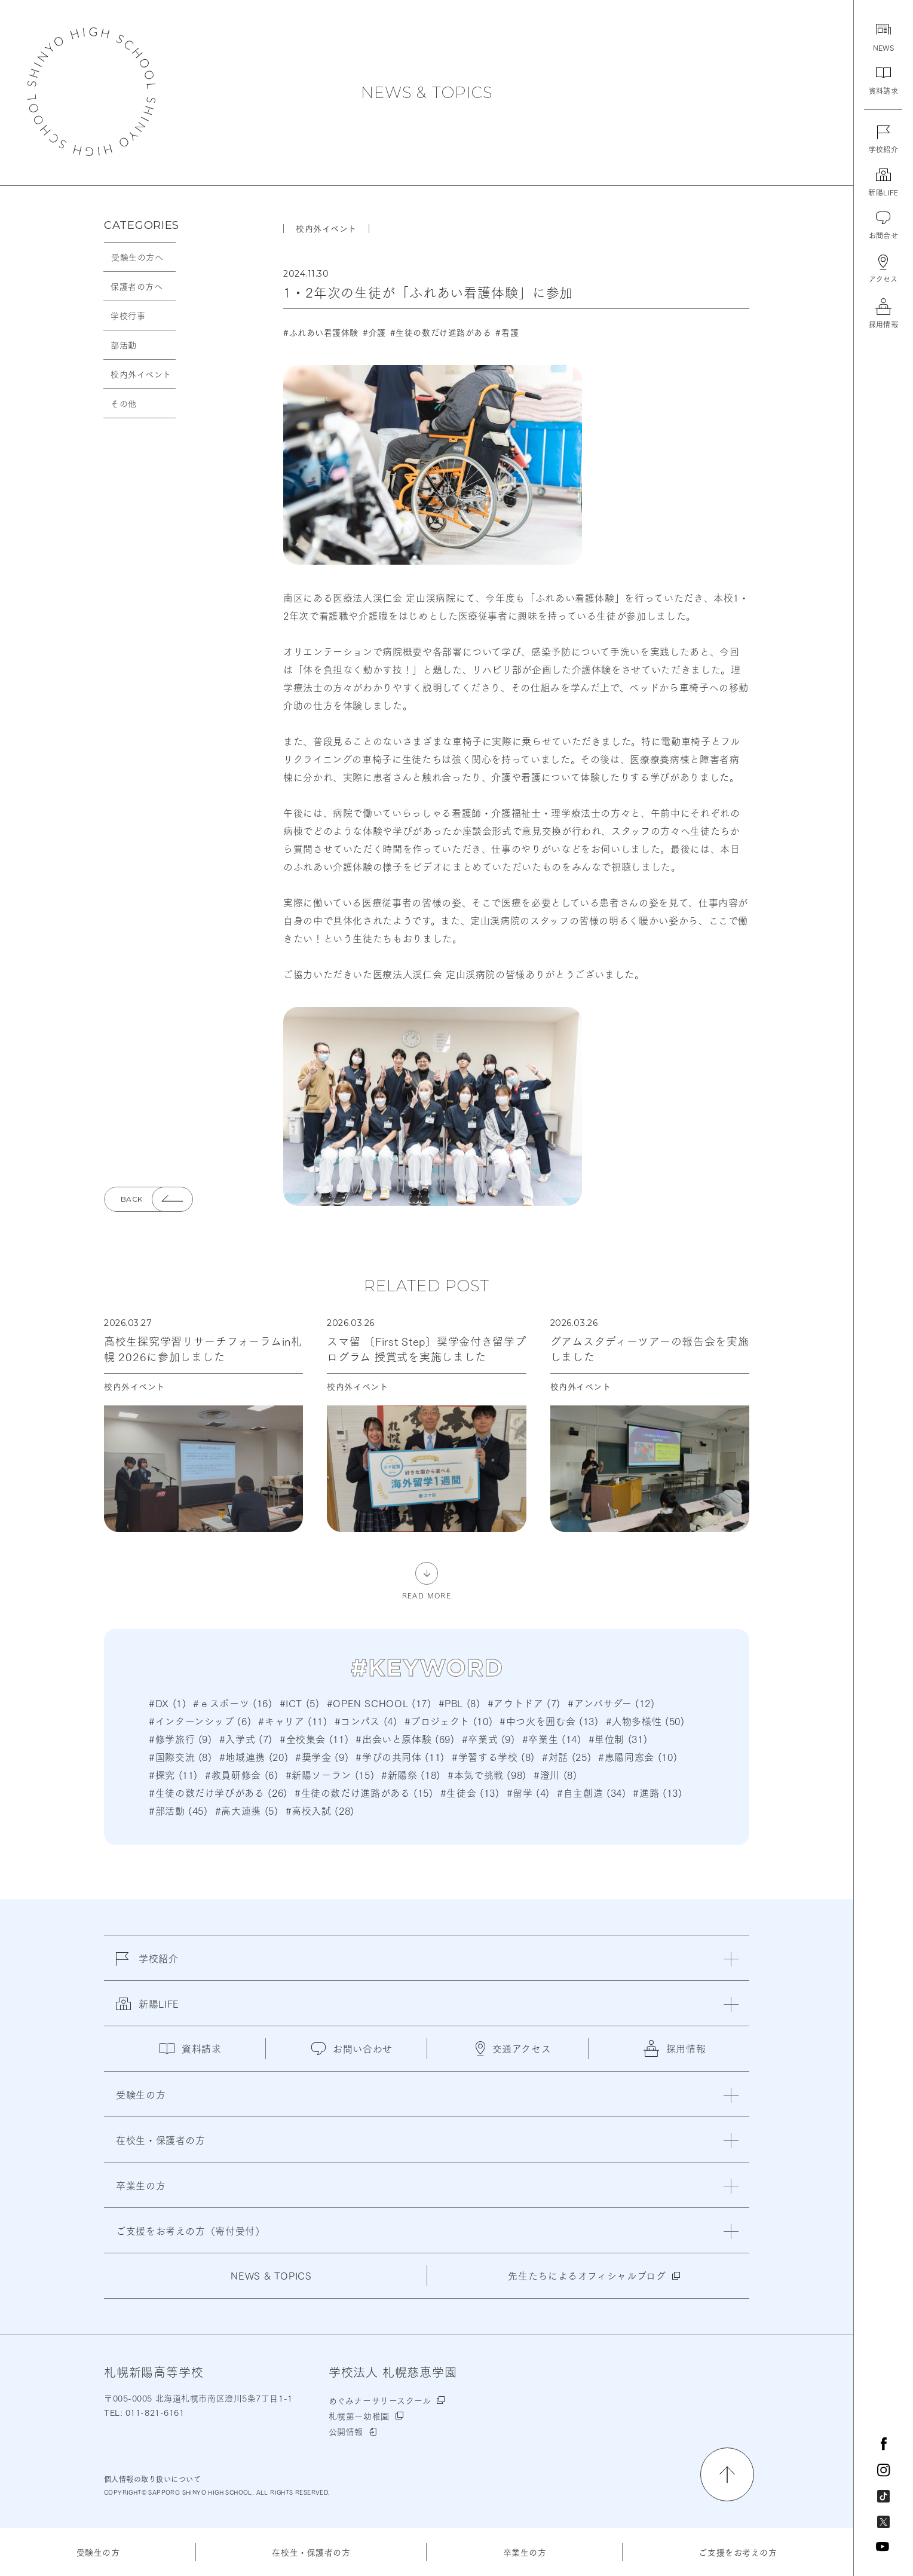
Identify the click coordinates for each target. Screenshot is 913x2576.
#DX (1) (167, 1702)
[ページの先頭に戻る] (727, 2474)
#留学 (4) (528, 1792)
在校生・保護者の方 (311, 2552)
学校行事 (128, 315)
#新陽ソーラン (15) (330, 1774)
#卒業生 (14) (551, 1738)
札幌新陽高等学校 (91, 91)
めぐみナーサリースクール (380, 2400)
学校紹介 (147, 1965)
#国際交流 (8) (180, 1756)
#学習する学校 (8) (493, 1756)
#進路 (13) (657, 1792)
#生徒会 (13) (470, 1792)
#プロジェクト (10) (449, 1720)
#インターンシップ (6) (200, 1720)
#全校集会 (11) (314, 1738)
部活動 (124, 344)
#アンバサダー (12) (611, 1702)
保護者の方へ (137, 286)
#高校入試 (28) (320, 1810)
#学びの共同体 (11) (400, 1756)
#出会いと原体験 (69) (405, 1738)
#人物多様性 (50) (645, 1720)
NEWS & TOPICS (426, 92)
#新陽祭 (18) (410, 1774)
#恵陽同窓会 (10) (637, 1756)
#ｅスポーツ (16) (232, 1702)
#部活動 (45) (178, 1810)
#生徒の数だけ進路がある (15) (364, 1792)
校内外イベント (141, 374)
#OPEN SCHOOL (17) (379, 1702)
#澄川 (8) (555, 1774)
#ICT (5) (300, 1702)
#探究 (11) (173, 1774)
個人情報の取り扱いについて (152, 2479)
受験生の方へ (137, 257)
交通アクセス (514, 2048)
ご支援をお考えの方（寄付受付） (190, 2230)
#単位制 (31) (618, 1738)
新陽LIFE (147, 2011)
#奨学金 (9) (321, 1756)
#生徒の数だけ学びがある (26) (218, 1792)
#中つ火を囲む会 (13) (549, 1720)
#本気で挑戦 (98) (487, 1774)
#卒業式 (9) (488, 1738)
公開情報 (346, 2431)
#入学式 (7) (245, 1738)
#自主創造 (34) (591, 1792)
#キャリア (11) (292, 1720)
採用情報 (675, 2048)
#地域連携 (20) (253, 1756)
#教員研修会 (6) (241, 1774)
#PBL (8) (459, 1702)
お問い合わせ (352, 2048)
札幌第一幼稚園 (359, 2415)
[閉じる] (731, 1959)
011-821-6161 (153, 2412)
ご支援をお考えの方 (737, 2552)
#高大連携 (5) (246, 1810)
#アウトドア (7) (524, 1702)
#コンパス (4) (366, 1720)
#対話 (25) (566, 1756)
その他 (124, 403)
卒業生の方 (525, 2552)
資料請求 (191, 2048)
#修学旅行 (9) (180, 1738)
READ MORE (426, 1594)
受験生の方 (98, 2552)
